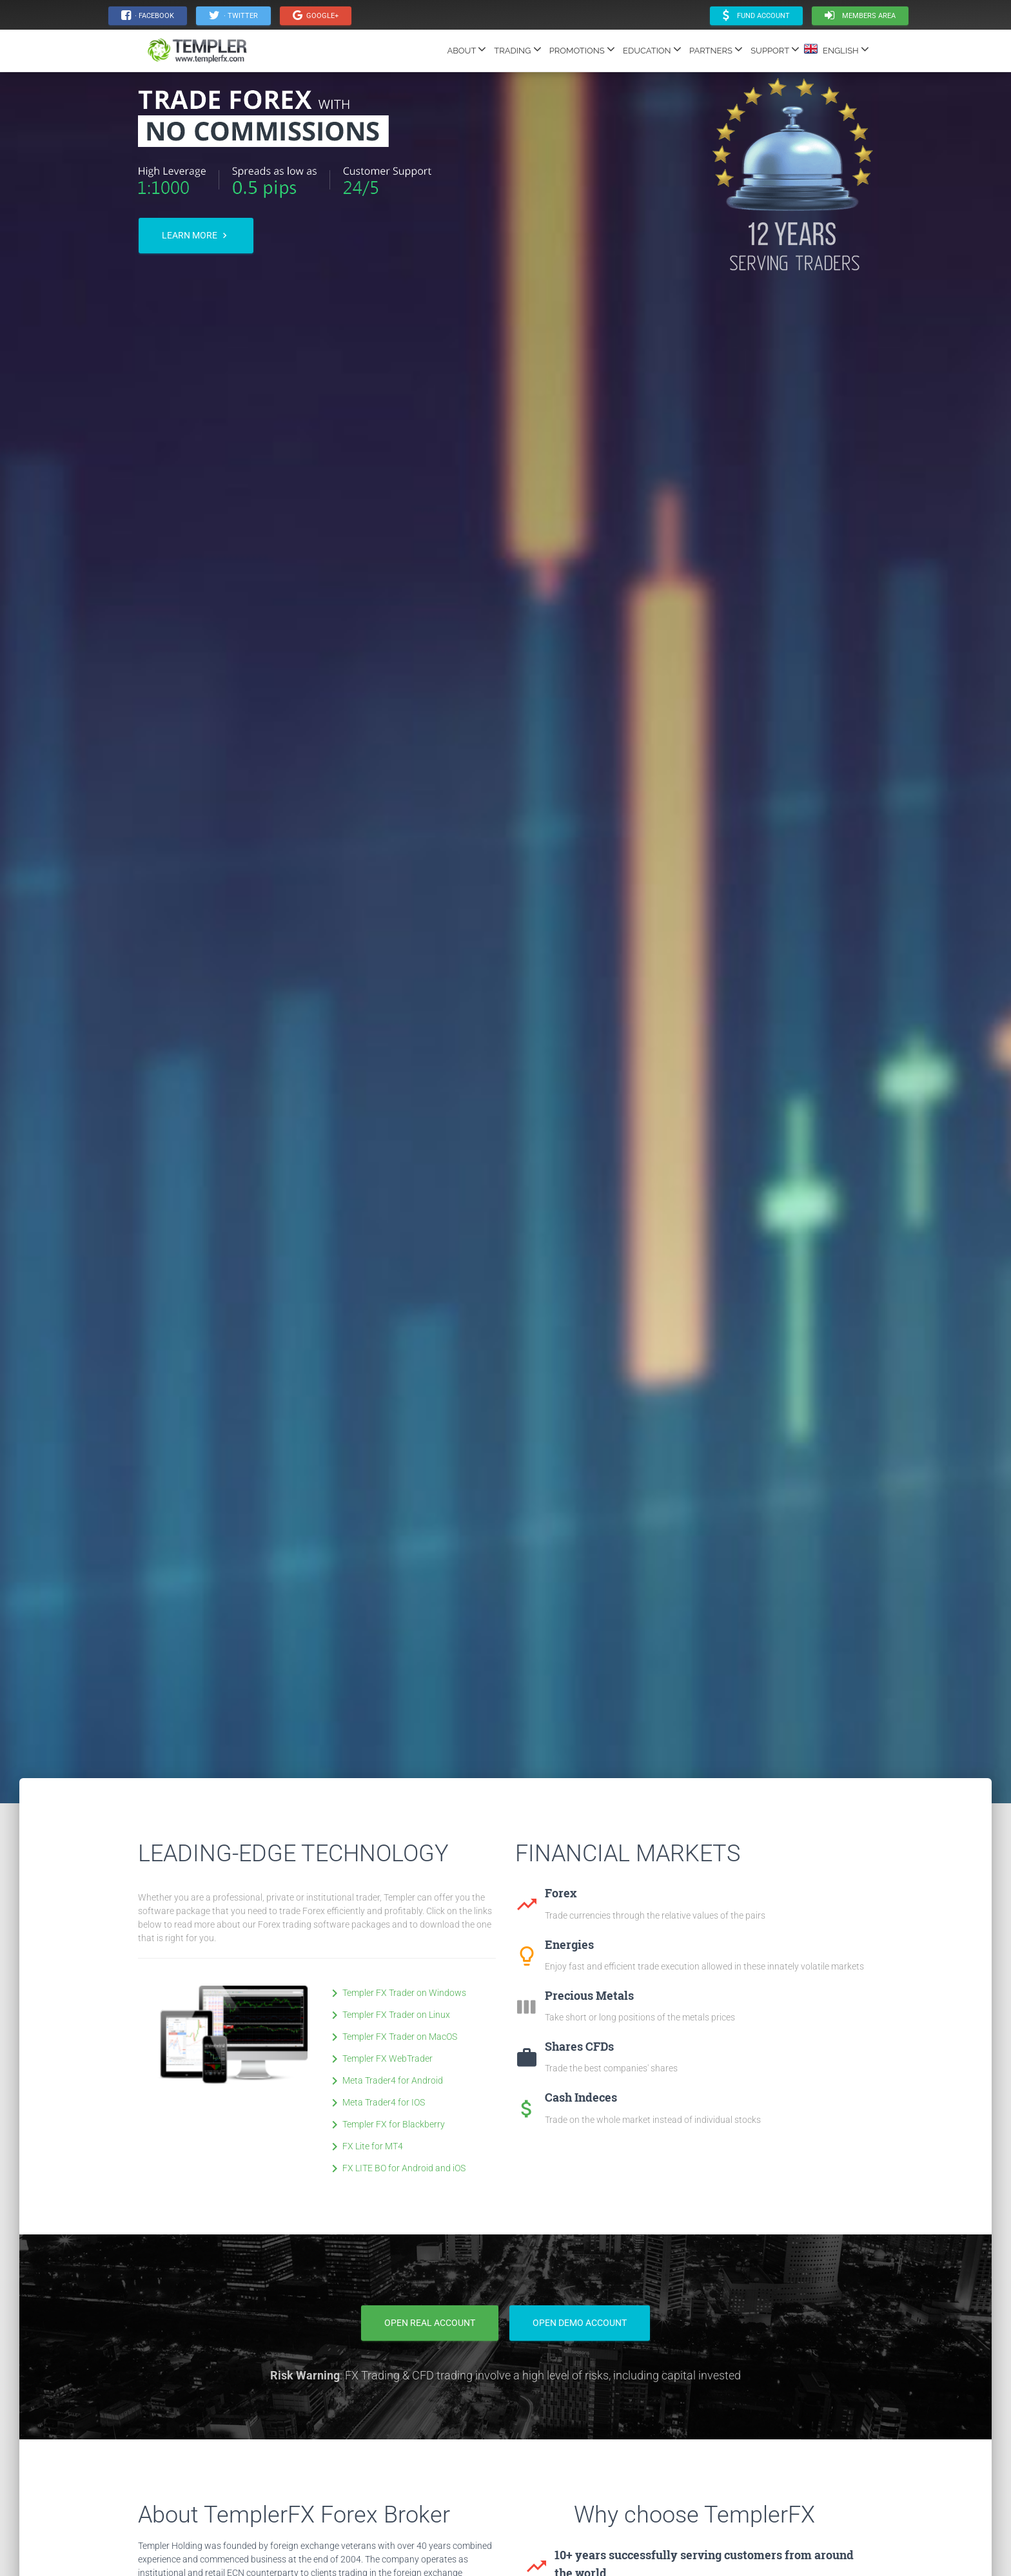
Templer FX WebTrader (380, 2058)
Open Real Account (429, 2323)
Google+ (316, 15)
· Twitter (233, 15)
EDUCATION (652, 49)
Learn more (196, 235)
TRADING (517, 49)
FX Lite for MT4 (365, 2146)
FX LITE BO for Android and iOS (396, 2168)
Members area (860, 15)
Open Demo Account (580, 2323)
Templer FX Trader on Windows (396, 1993)
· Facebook (147, 15)
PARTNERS (716, 49)
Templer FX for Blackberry (386, 2124)
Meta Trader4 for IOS (376, 2102)
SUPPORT (775, 49)
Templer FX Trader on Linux (388, 2014)
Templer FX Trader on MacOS (392, 2036)
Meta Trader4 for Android (385, 2080)
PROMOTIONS (582, 49)
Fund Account (756, 15)
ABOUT (466, 49)
